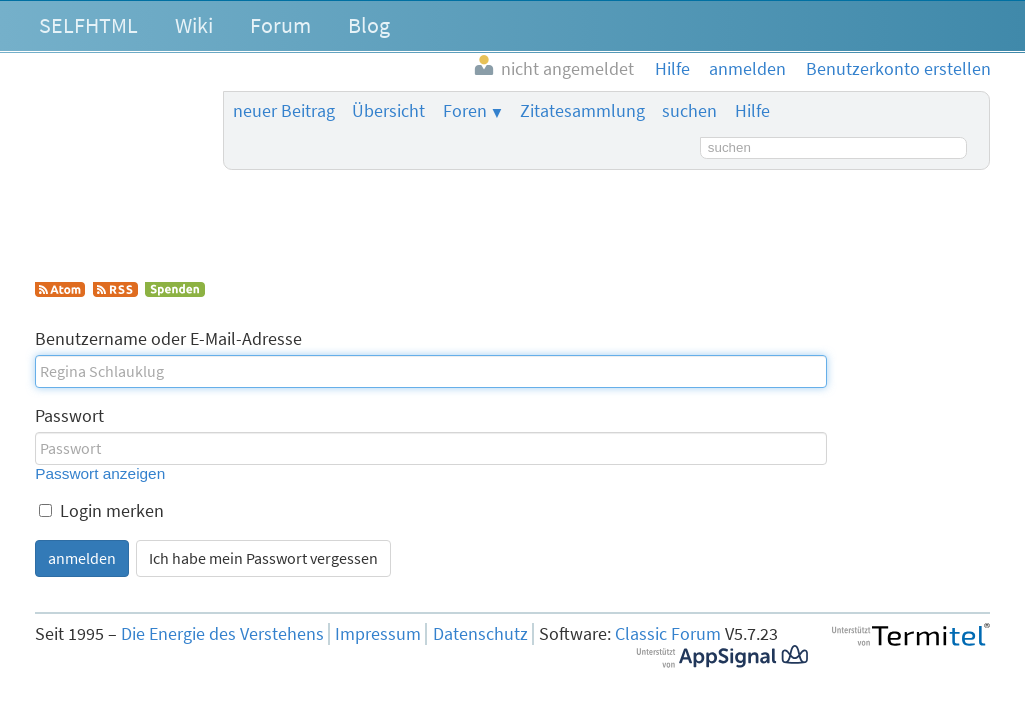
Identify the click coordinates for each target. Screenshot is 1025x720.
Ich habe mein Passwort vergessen (263, 558)
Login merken (101, 511)
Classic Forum (668, 634)
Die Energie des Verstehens (222, 634)
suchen (689, 111)
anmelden (82, 558)
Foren (465, 111)
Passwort (69, 416)
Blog (369, 25)
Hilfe (752, 111)
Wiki (194, 25)
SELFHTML (88, 25)
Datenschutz (480, 634)
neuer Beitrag (284, 111)
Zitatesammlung (582, 111)
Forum (280, 25)
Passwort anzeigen (100, 473)
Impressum (378, 634)
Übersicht (388, 111)
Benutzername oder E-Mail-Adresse (168, 339)
